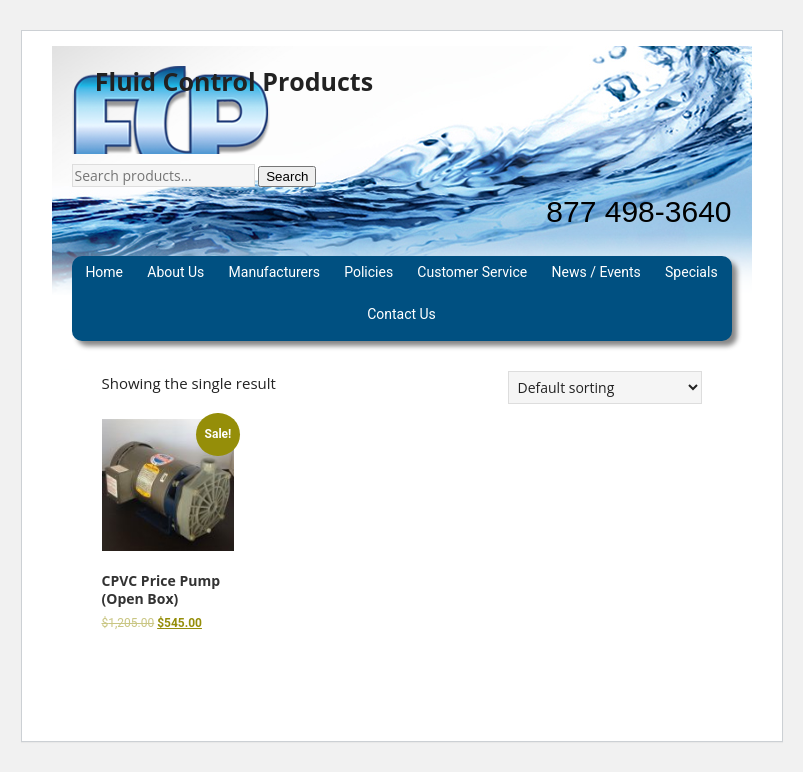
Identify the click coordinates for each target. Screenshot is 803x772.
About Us (175, 272)
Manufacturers (274, 272)
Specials (691, 272)
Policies (368, 272)
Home (104, 272)
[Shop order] (605, 387)
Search (287, 176)
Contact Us (401, 314)
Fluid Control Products (234, 82)
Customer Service (472, 272)
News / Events (596, 272)
